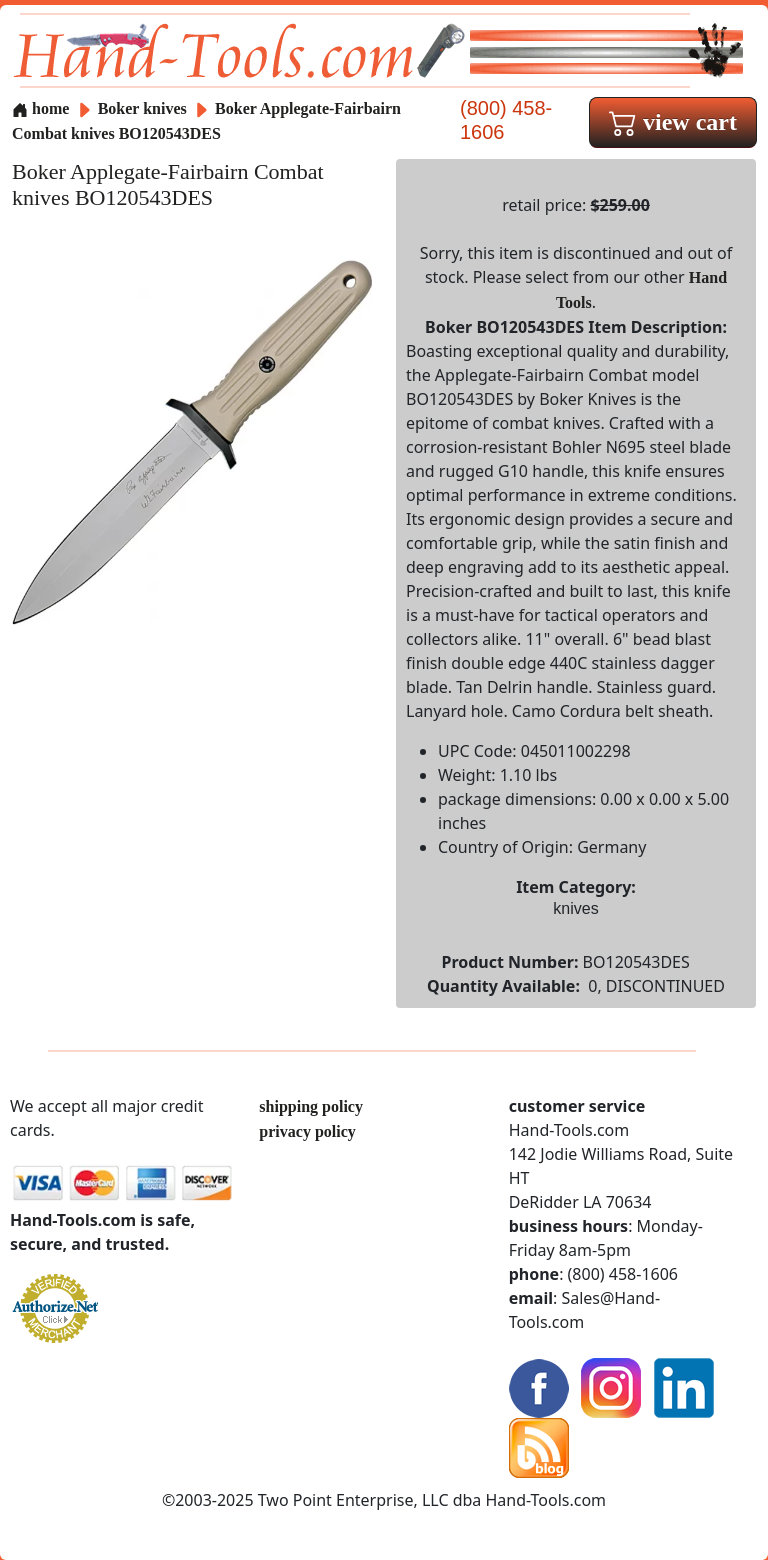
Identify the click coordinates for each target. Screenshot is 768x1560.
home (40, 108)
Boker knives (142, 108)
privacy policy (307, 1131)
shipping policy (311, 1106)
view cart (673, 122)
